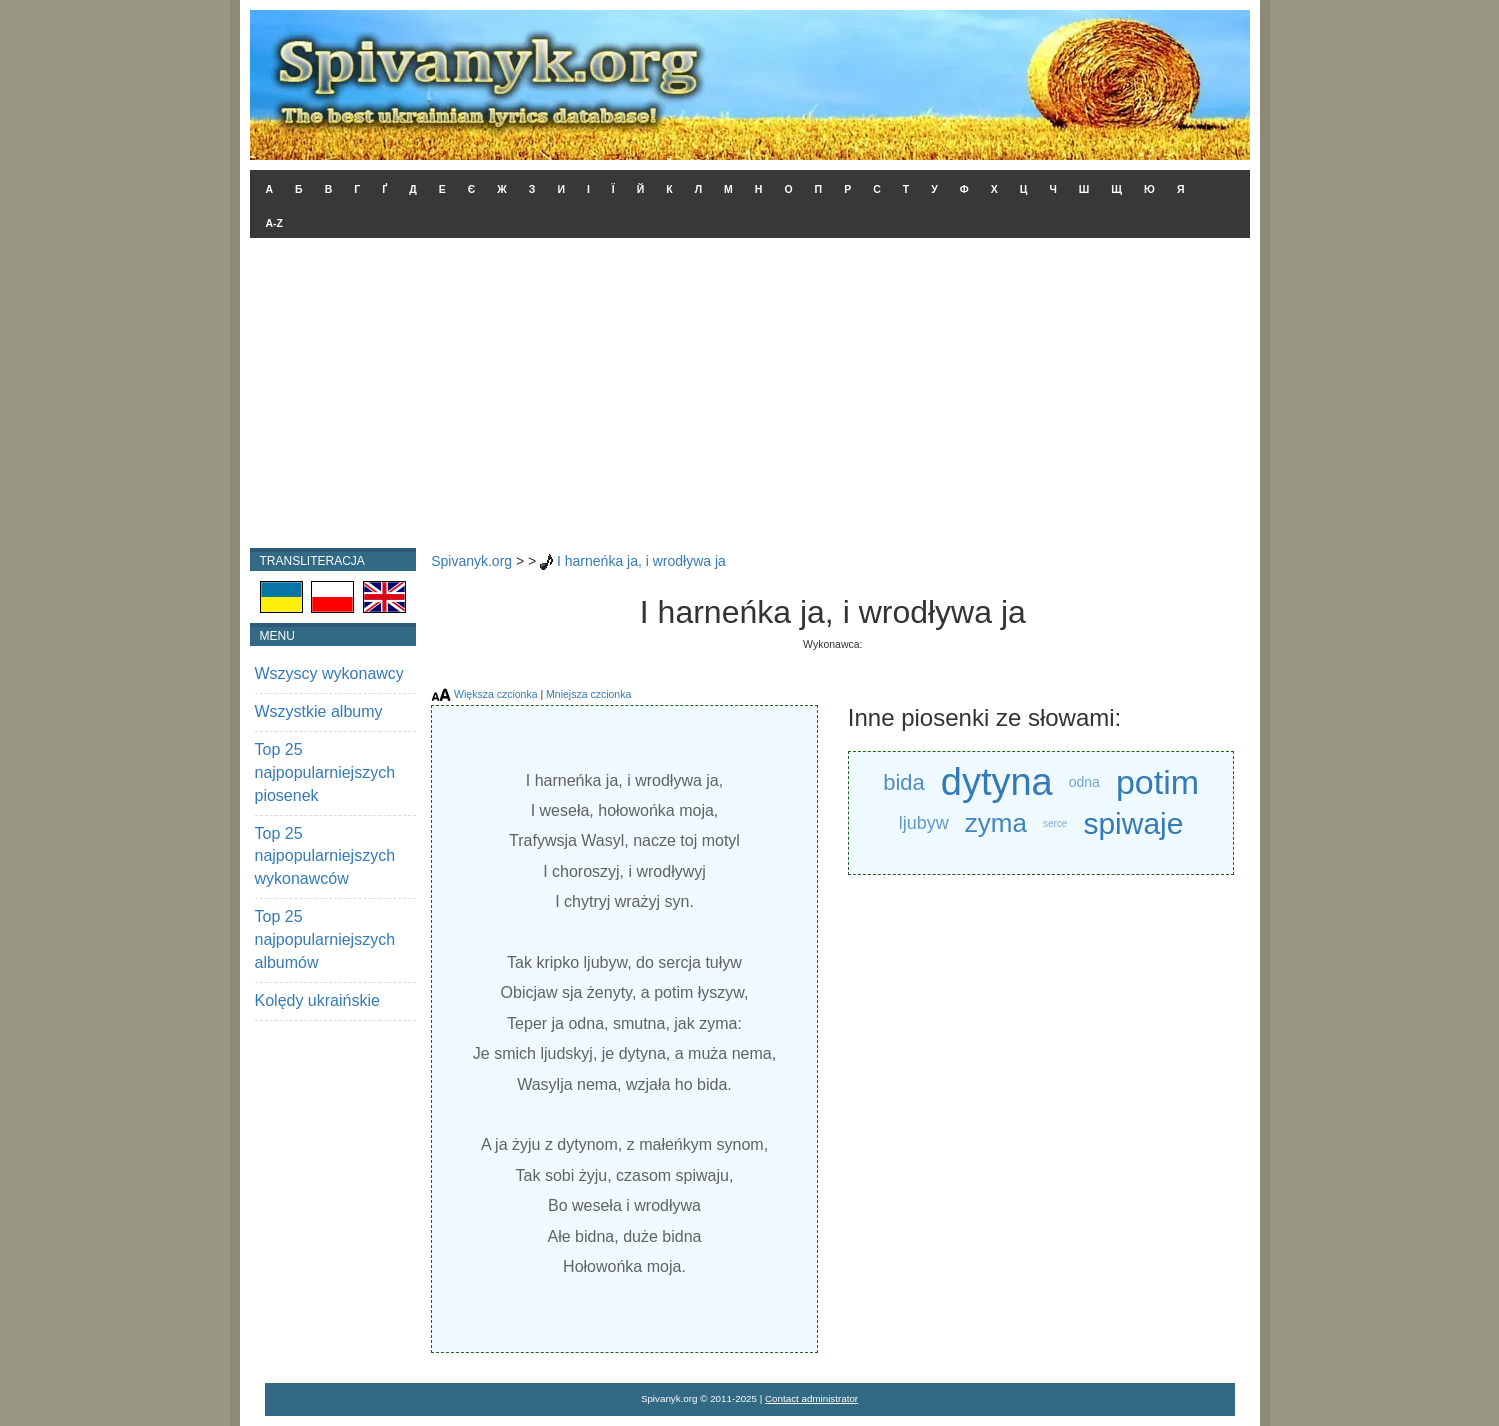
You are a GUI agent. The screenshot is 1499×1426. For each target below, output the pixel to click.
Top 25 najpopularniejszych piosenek (325, 772)
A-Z (275, 223)
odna (1084, 782)
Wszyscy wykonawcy (329, 673)
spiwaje (1133, 823)
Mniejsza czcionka (588, 694)
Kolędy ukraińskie (317, 1000)
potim (1157, 782)
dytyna (997, 782)
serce (1055, 823)
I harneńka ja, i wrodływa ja (641, 561)
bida (904, 782)
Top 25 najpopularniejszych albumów (325, 939)
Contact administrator (811, 1398)
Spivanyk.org (471, 561)
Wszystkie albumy (319, 711)
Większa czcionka (495, 694)
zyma (996, 823)
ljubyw (924, 823)
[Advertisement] (750, 398)
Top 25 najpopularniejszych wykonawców (325, 856)
